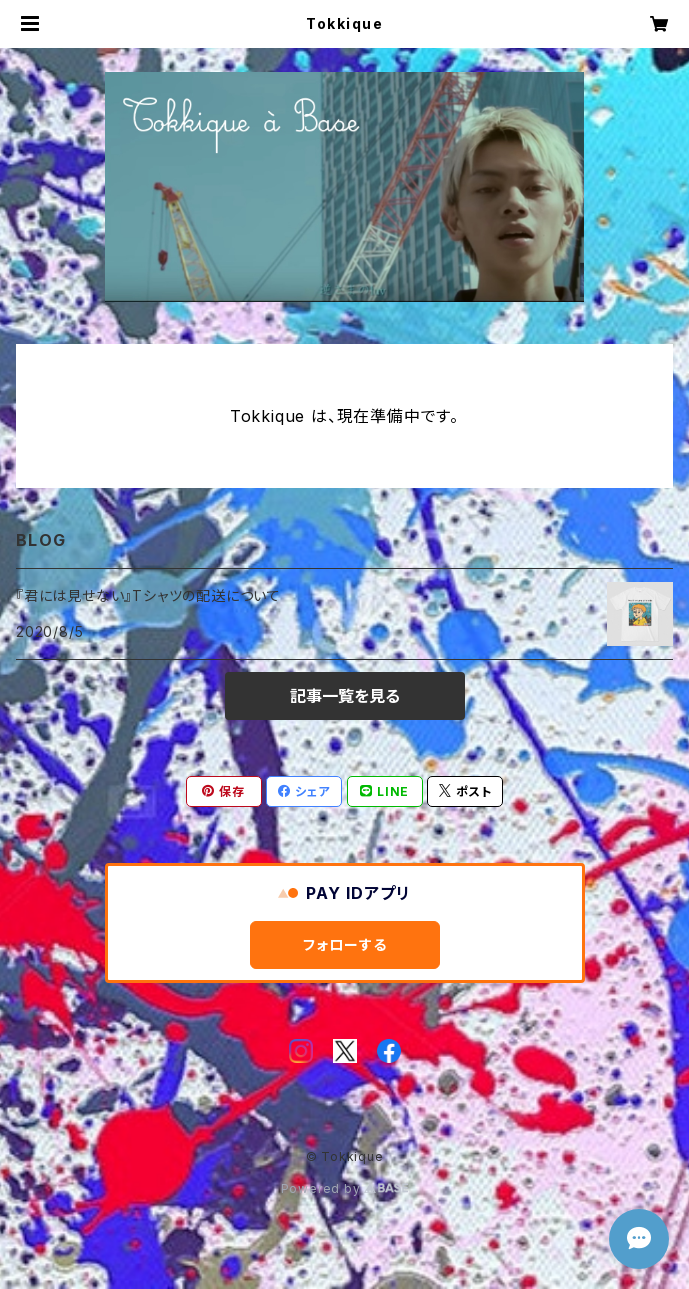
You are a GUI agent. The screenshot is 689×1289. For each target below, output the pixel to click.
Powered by (345, 1188)
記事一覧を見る (345, 696)
